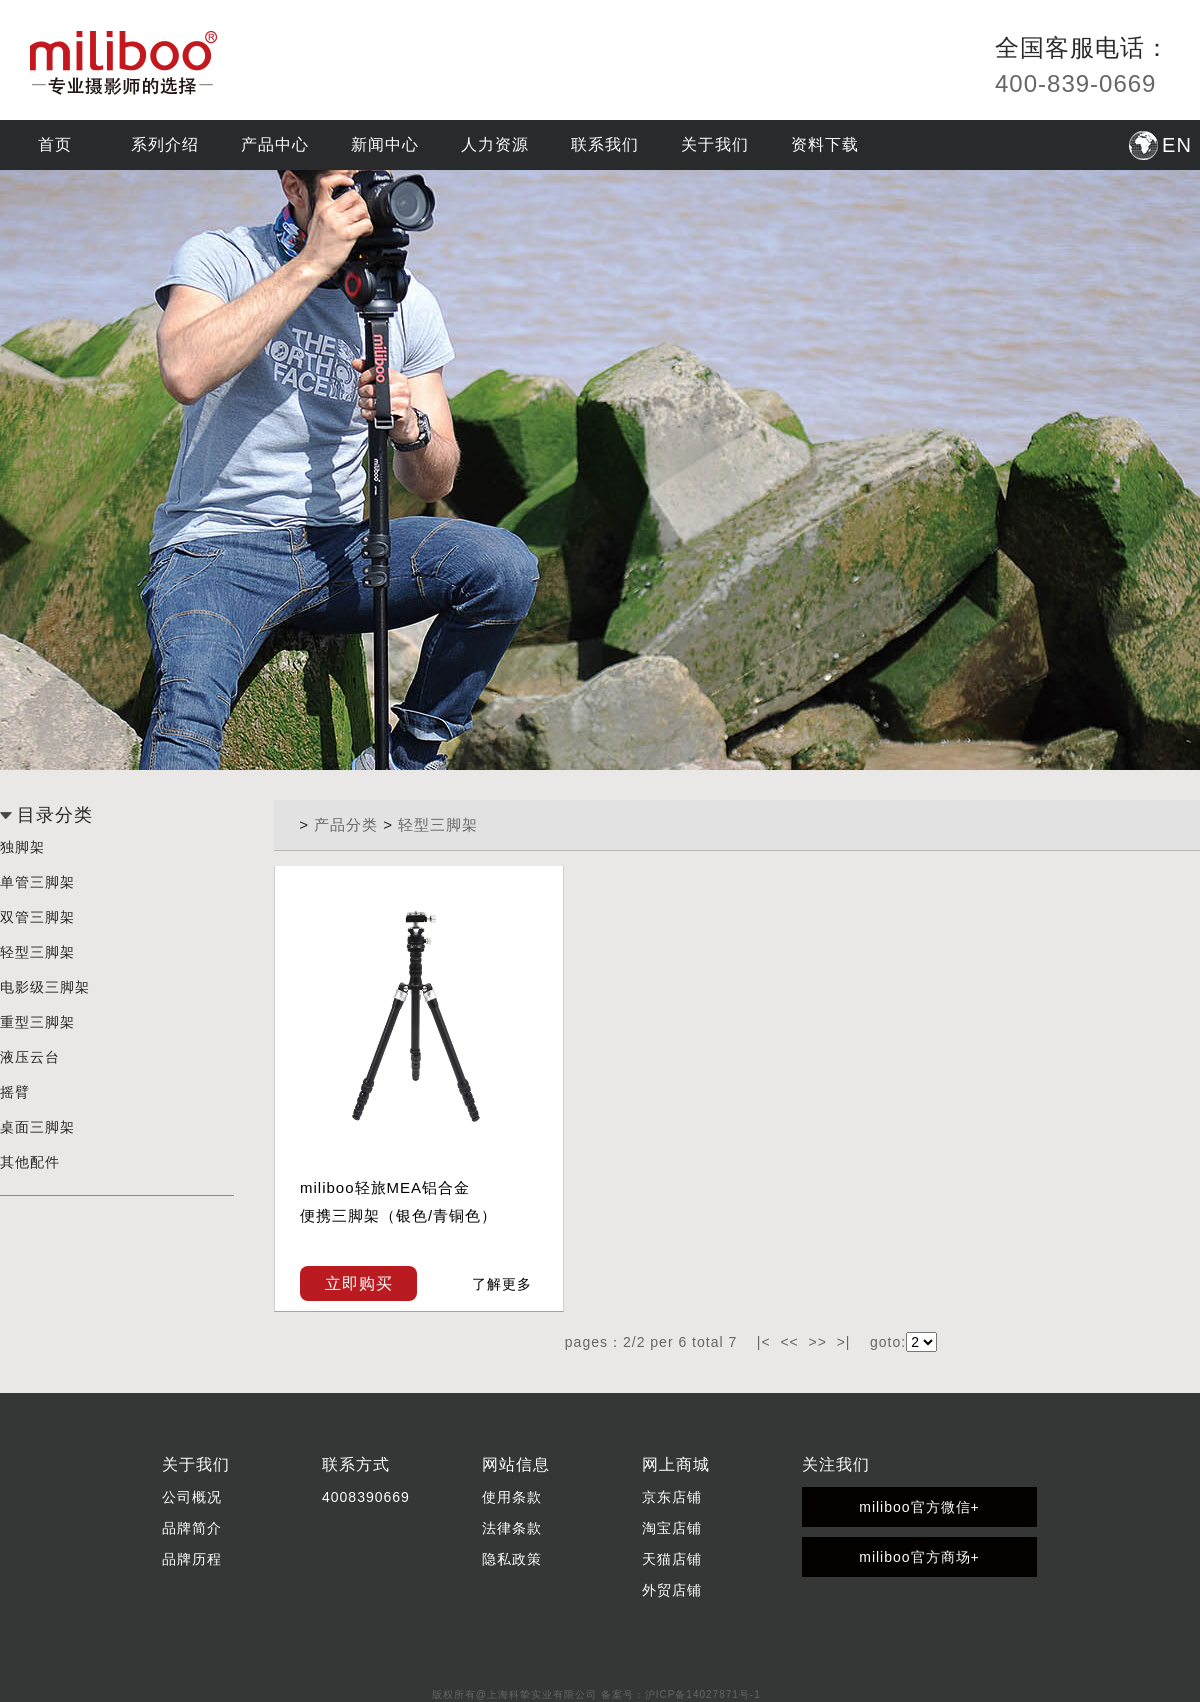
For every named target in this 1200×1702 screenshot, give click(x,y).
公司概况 (192, 1497)
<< (789, 1342)
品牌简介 (192, 1528)
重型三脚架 (37, 1022)
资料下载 (825, 144)
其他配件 (30, 1162)
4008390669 (366, 1497)
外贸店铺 (672, 1590)
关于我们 (715, 144)
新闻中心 (385, 144)
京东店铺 (672, 1497)
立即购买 (359, 1283)
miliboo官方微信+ (919, 1507)
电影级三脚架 (45, 987)
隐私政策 (512, 1559)
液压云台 (30, 1057)
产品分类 (346, 824)
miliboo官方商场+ (919, 1557)
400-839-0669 (1075, 83)
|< (764, 1342)
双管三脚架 (37, 917)
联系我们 (605, 144)
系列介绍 (165, 144)
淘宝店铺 (672, 1528)
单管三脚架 (37, 882)
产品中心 (275, 144)
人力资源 (495, 144)
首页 (55, 144)
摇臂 (15, 1092)
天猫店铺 (672, 1559)
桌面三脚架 (37, 1127)
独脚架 (22, 847)
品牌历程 (192, 1559)
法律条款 (512, 1528)
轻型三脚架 (37, 952)
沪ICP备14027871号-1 (703, 1694)
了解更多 (502, 1284)
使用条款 (512, 1497)
